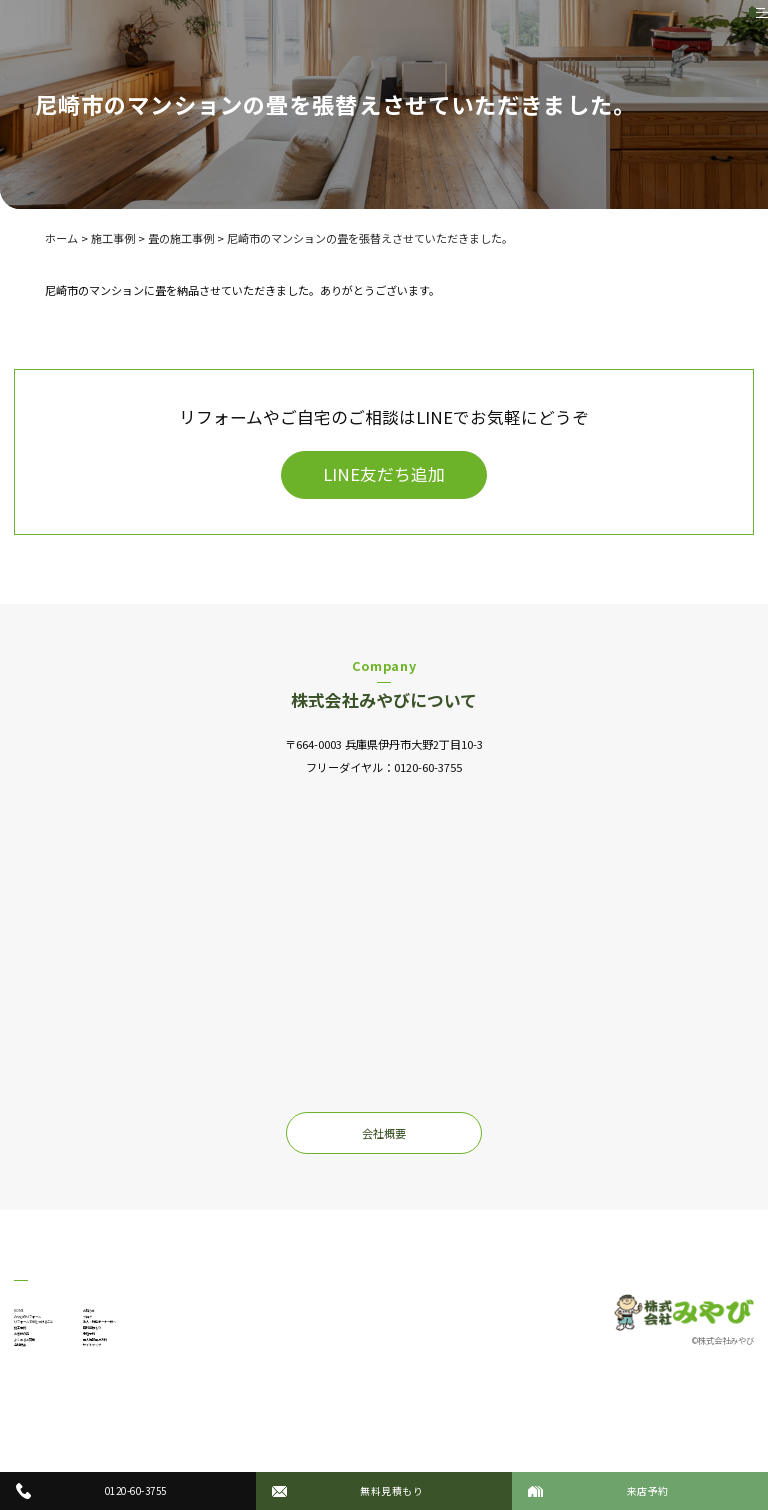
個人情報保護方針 (231, 1409)
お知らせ (209, 1304)
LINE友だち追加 (384, 474)
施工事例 (36, 1367)
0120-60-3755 (428, 767)
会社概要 (384, 1133)
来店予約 (209, 1388)
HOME (30, 1304)
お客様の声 (41, 1388)
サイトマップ (220, 1429)
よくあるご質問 (52, 1409)
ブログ (203, 1325)
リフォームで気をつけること (85, 1346)
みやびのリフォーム (63, 1325)
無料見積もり (220, 1367)
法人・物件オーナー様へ (247, 1346)
